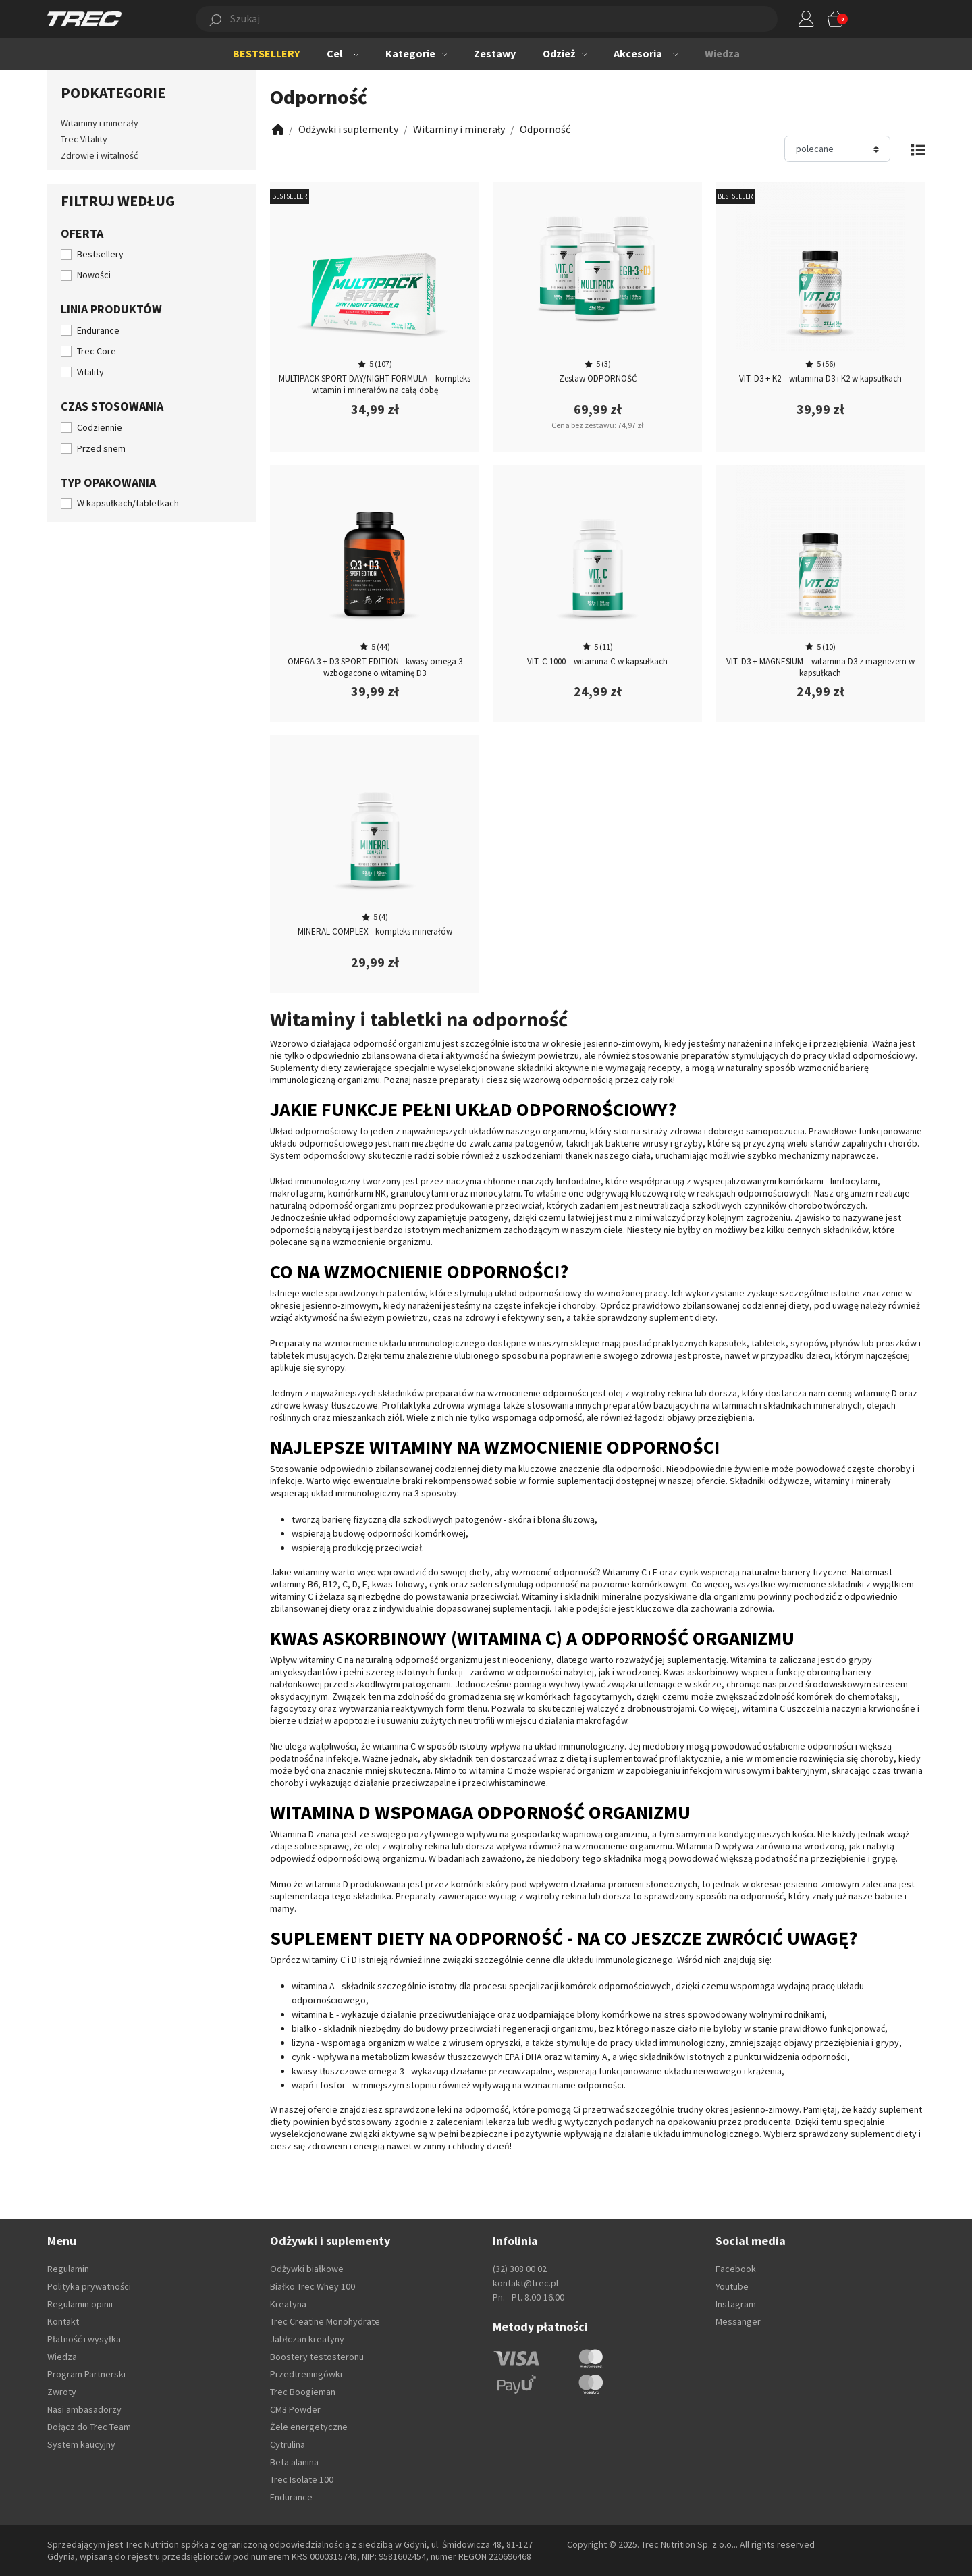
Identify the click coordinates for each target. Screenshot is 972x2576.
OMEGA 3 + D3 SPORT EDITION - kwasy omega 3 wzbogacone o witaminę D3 (375, 667)
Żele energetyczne (309, 2427)
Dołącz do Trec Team (89, 2427)
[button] (471, 19)
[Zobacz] (277, 129)
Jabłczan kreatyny (307, 2339)
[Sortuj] (837, 149)
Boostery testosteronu (317, 2356)
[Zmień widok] (917, 148)
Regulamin (68, 2269)
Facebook (736, 2269)
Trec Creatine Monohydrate (325, 2321)
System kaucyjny (81, 2444)
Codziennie (99, 427)
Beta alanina (294, 2462)
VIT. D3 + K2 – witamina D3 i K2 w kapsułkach (820, 378)
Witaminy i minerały (99, 123)
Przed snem (101, 448)
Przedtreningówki (306, 2374)
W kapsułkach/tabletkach (128, 503)
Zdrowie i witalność (99, 155)
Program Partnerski (86, 2374)
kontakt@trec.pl (525, 2283)
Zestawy (495, 53)
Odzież (559, 53)
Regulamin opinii (80, 2304)
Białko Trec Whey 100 (312, 2286)
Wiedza (722, 53)
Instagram (736, 2304)
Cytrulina (287, 2444)
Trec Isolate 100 (301, 2479)
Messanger (738, 2321)
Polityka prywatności (89, 2286)
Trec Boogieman (302, 2392)
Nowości (94, 275)
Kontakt (63, 2321)
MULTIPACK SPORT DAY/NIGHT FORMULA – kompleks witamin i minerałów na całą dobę (374, 384)
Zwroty (61, 2392)
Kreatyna (288, 2304)
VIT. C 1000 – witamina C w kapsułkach (597, 661)
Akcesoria (638, 53)
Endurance (98, 330)
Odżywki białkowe (307, 2269)
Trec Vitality (84, 139)
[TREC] (84, 18)
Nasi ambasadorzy (84, 2409)
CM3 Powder (295, 2409)
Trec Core (96, 351)
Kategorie (410, 53)
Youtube (732, 2286)
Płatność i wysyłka (84, 2339)
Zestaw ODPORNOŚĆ (598, 378)
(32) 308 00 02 (520, 2269)
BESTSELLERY (266, 53)
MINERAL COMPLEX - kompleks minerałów (375, 931)
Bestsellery (100, 254)
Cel (335, 53)
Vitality (90, 372)
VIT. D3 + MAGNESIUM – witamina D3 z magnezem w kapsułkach (820, 667)
